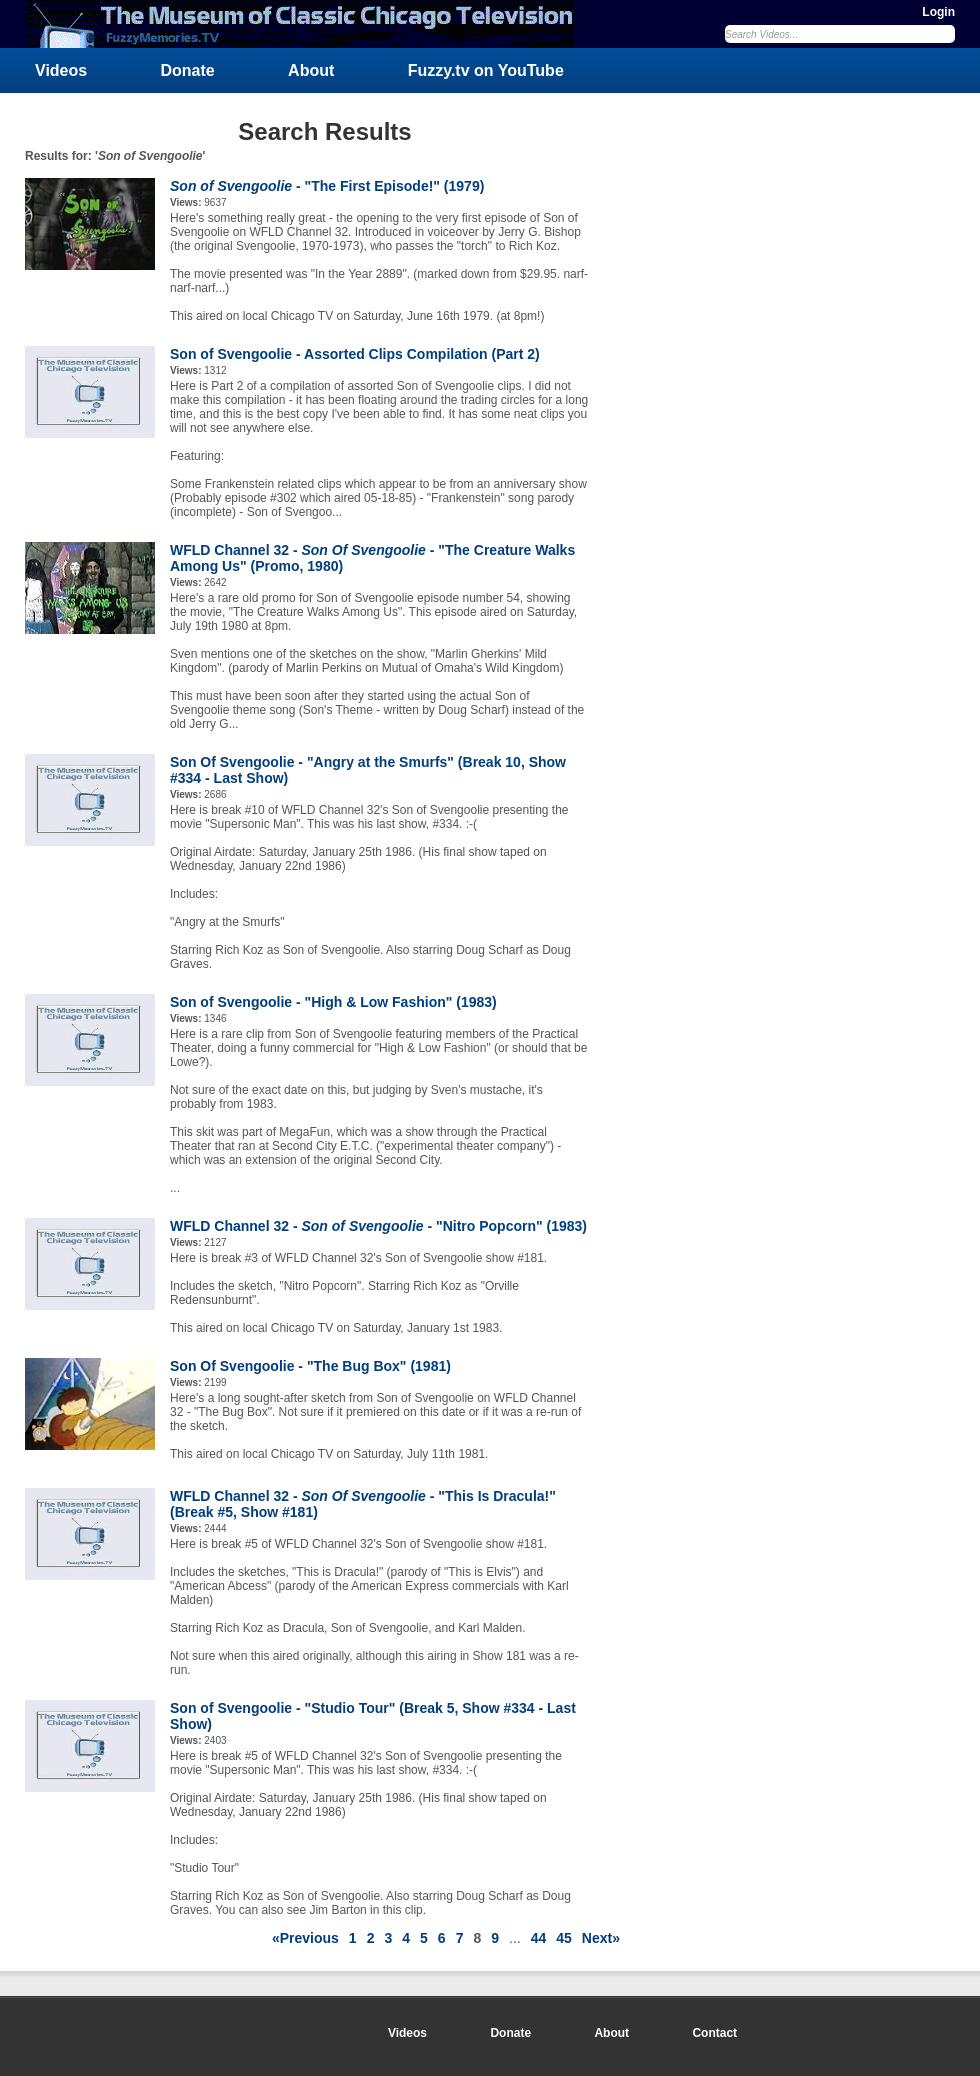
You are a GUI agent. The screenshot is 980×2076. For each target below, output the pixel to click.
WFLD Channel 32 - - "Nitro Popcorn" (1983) (378, 1226)
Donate (188, 70)
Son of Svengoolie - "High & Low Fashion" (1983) (333, 1002)
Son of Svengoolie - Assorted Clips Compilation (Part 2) (355, 354)
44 (539, 1938)
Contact (714, 2033)
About (311, 70)
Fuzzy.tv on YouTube (486, 70)
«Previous (305, 1938)
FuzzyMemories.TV (307, 24)
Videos (61, 70)
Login (938, 12)
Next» (601, 1938)
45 (564, 1938)
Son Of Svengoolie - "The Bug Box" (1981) (310, 1366)
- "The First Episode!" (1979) (327, 186)
